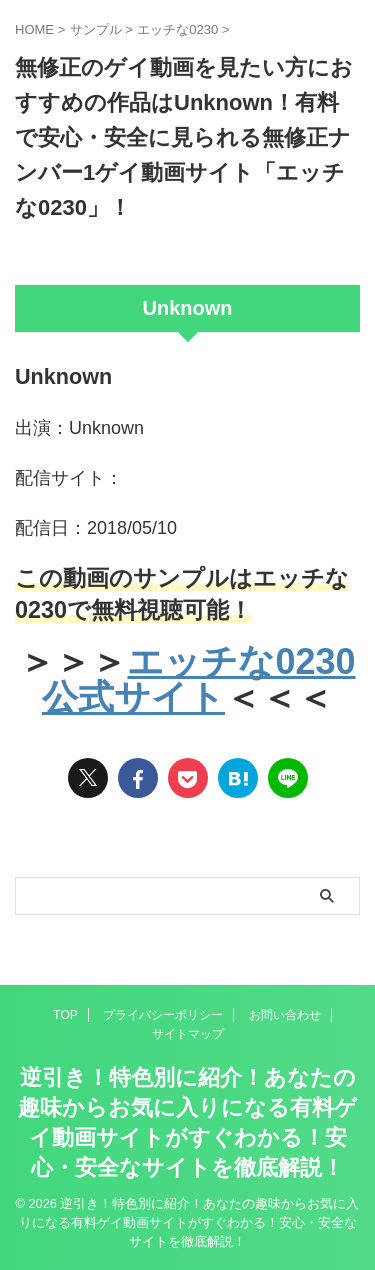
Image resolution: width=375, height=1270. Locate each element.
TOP (65, 1015)
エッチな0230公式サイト (199, 679)
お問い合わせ (285, 1015)
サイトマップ (188, 1034)
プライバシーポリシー (163, 1015)
